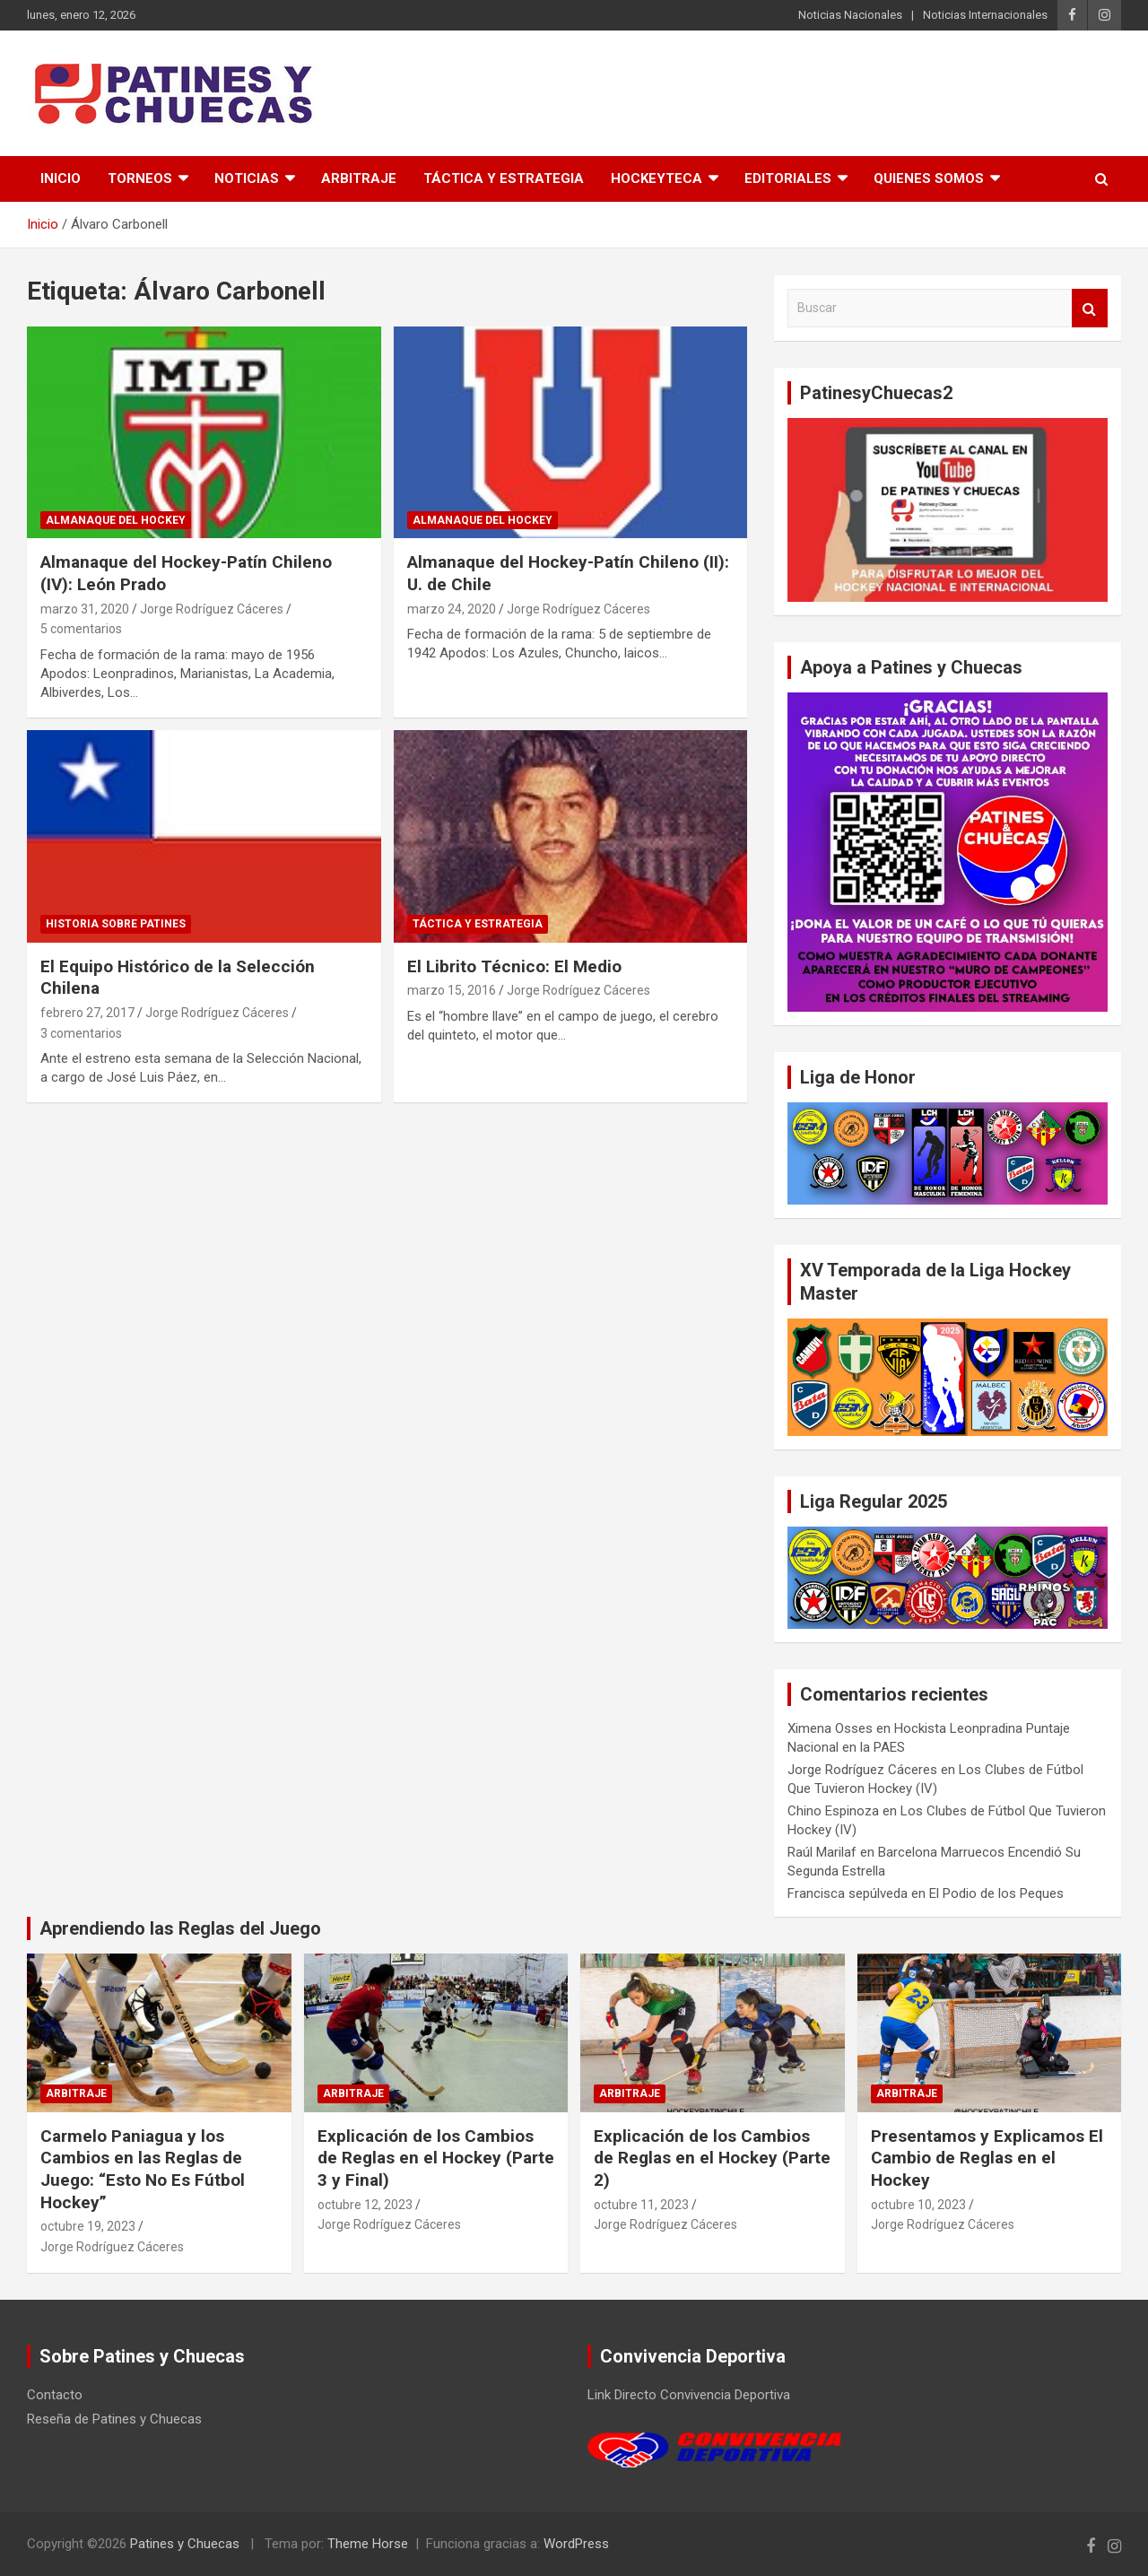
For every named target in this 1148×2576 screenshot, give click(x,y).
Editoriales (787, 178)
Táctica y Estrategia (503, 178)
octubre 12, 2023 (365, 2204)
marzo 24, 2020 (451, 609)
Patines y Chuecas (184, 2544)
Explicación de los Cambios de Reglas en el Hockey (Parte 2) (712, 2158)
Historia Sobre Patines (116, 924)
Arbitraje (358, 178)
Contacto (55, 2395)
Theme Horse (367, 2544)
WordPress (576, 2544)
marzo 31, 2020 (84, 609)
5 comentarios (81, 629)
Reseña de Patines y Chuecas (114, 2419)
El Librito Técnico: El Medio (514, 966)
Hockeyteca (656, 178)
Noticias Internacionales (985, 15)
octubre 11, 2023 (641, 2204)
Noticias (246, 178)
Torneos (140, 178)
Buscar (1090, 308)
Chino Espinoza (833, 1811)
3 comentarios (81, 1033)
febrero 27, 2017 (87, 1012)
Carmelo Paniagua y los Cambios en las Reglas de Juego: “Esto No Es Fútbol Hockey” (142, 2169)
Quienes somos (929, 178)
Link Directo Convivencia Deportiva (688, 2395)
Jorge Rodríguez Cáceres (211, 609)
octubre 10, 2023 (918, 2204)
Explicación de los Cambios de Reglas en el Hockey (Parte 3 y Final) (435, 2158)
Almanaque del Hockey (116, 520)
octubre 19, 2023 (87, 2226)
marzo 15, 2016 (451, 990)
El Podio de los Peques (996, 1893)
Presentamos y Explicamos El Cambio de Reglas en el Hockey (987, 2158)
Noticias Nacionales (850, 15)
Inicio (60, 178)
